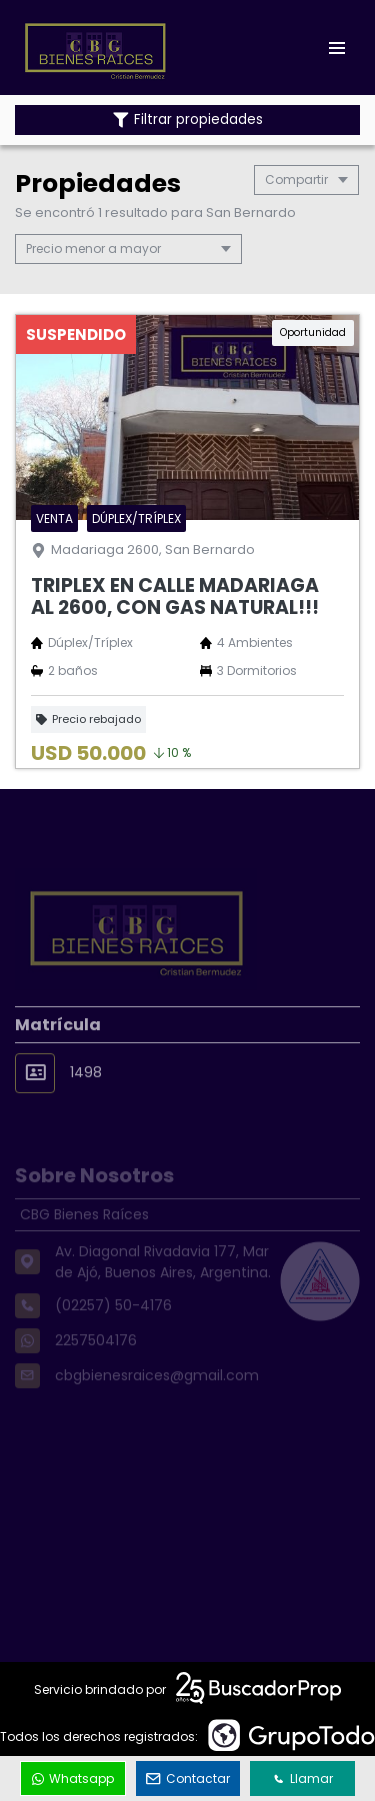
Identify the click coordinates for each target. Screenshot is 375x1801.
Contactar (188, 1778)
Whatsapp (73, 1778)
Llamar (303, 1778)
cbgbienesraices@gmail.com (157, 1397)
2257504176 (96, 1362)
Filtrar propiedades (188, 119)
